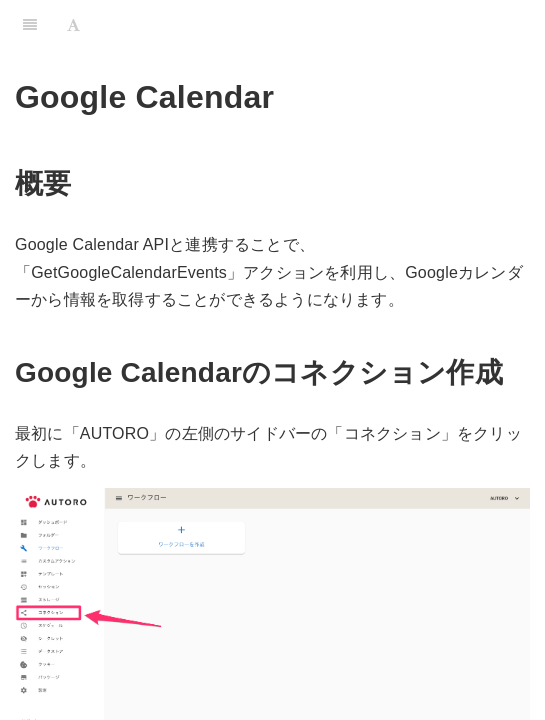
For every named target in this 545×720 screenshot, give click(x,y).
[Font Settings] (73, 25)
